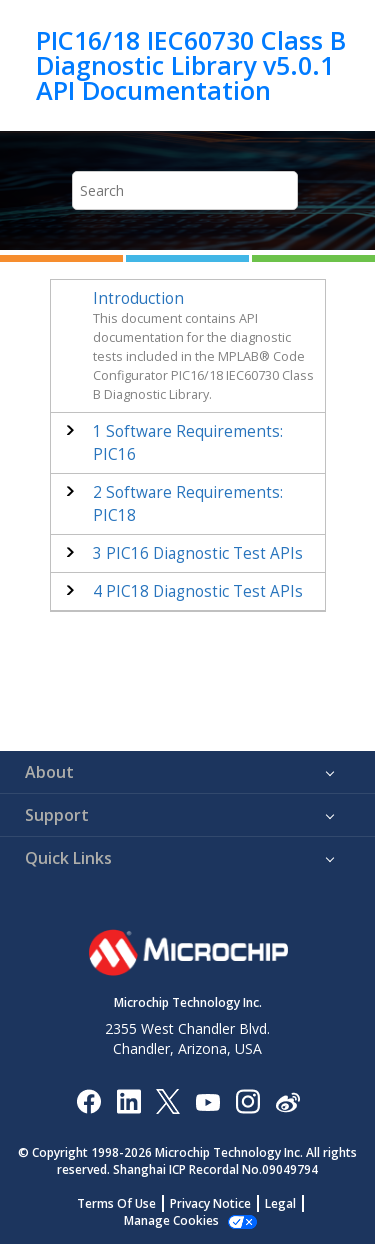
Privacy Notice (210, 1203)
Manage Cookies (171, 1220)
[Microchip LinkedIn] (128, 1100)
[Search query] (185, 190)
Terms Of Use (116, 1203)
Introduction (138, 298)
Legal (280, 1203)
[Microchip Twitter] (168, 1100)
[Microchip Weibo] (287, 1100)
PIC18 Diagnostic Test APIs (198, 591)
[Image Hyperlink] (207, 1100)
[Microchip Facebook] (88, 1100)
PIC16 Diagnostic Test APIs (198, 553)
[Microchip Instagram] (247, 1100)
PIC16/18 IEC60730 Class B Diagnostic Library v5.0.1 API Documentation (191, 65)
